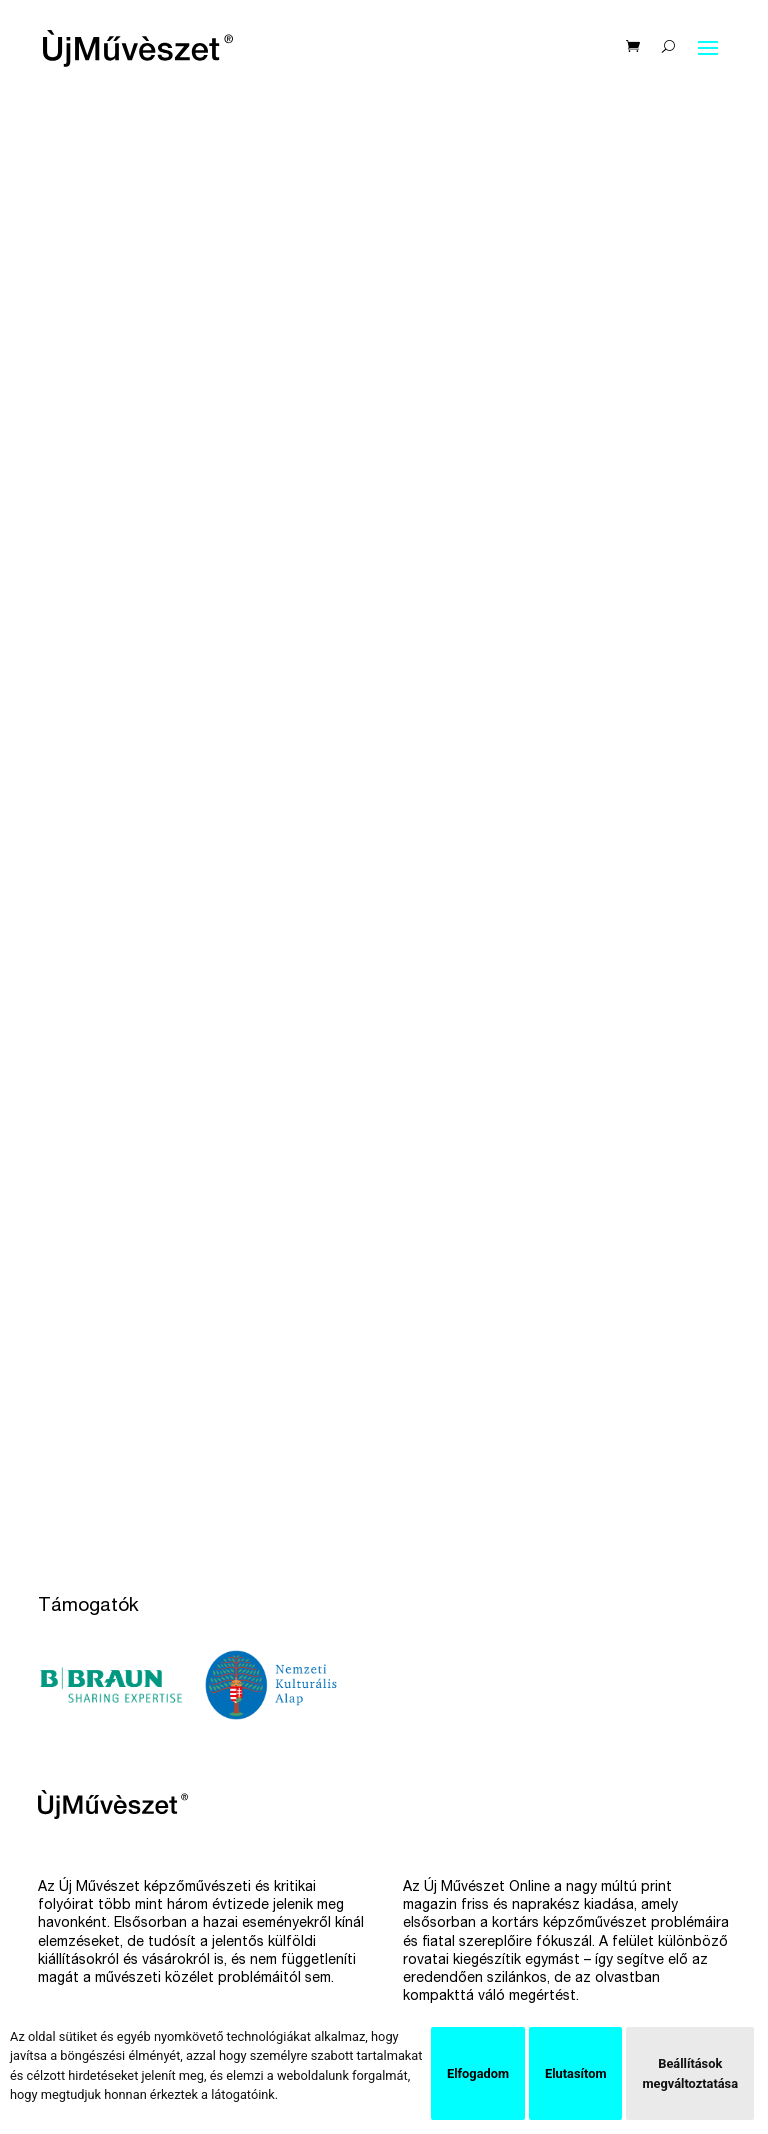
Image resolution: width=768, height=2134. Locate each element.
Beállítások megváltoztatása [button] (690, 2073)
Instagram (435, 1895)
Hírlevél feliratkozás (102, 1895)
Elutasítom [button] (575, 2073)
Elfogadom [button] (478, 2073)
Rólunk (60, 1956)
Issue (419, 1926)
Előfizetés (70, 1864)
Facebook (436, 1864)
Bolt (52, 1926)
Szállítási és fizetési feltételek (136, 1987)
